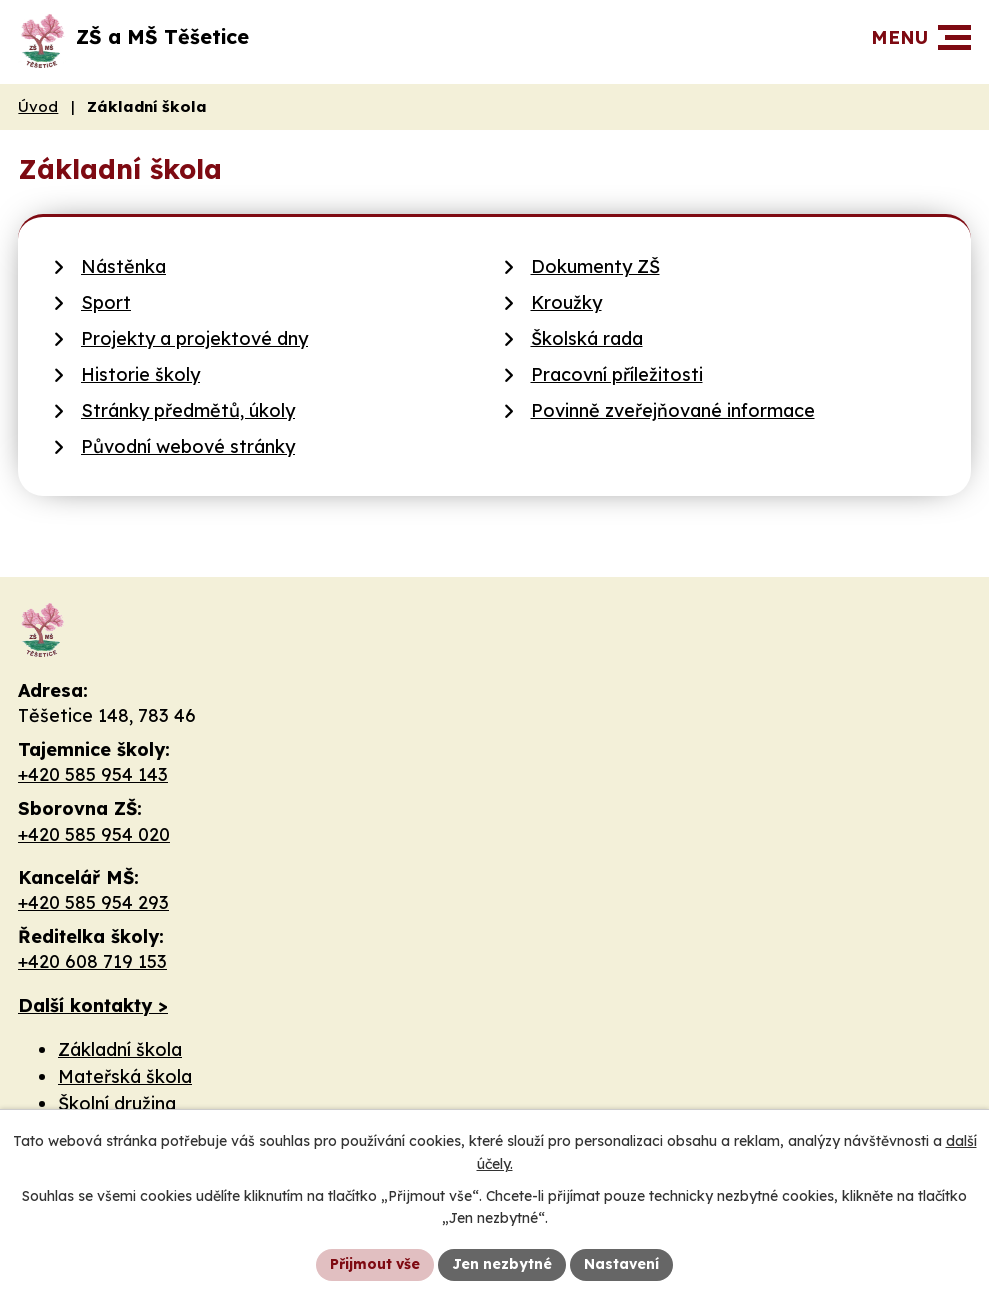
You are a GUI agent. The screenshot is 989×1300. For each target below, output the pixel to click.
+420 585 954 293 (93, 902)
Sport (106, 302)
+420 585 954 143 (93, 774)
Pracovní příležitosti (617, 374)
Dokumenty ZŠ (595, 266)
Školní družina (117, 1103)
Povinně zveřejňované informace (673, 410)
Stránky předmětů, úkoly (188, 410)
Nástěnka (123, 266)
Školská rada (587, 338)
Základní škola (120, 1049)
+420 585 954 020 (94, 834)
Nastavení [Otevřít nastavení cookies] (621, 1264)
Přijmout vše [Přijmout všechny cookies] (375, 1264)
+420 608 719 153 (92, 961)
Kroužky (566, 302)
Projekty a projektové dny (194, 338)
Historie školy (140, 374)
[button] (954, 37)
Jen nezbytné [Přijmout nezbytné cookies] (502, 1264)
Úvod (38, 106)
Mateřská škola (125, 1076)
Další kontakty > (93, 1005)
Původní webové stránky (188, 446)
